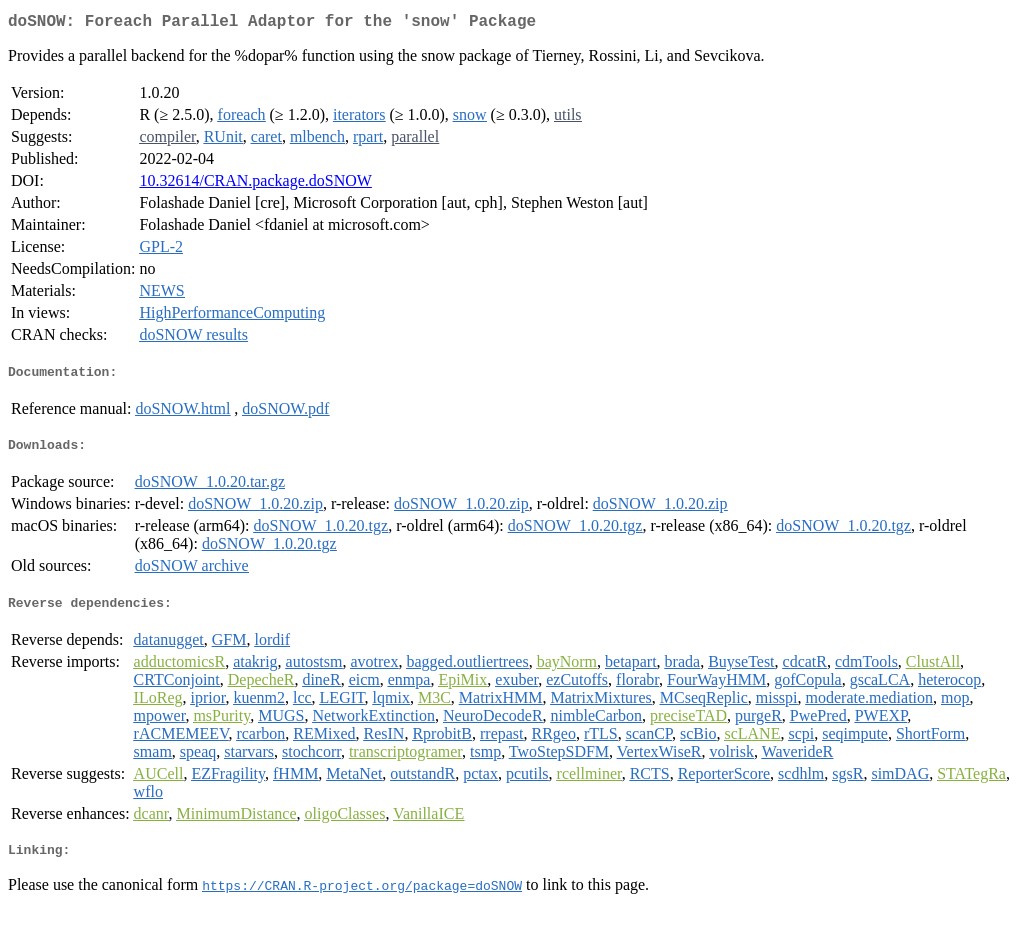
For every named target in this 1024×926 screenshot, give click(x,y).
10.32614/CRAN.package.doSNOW (255, 184)
